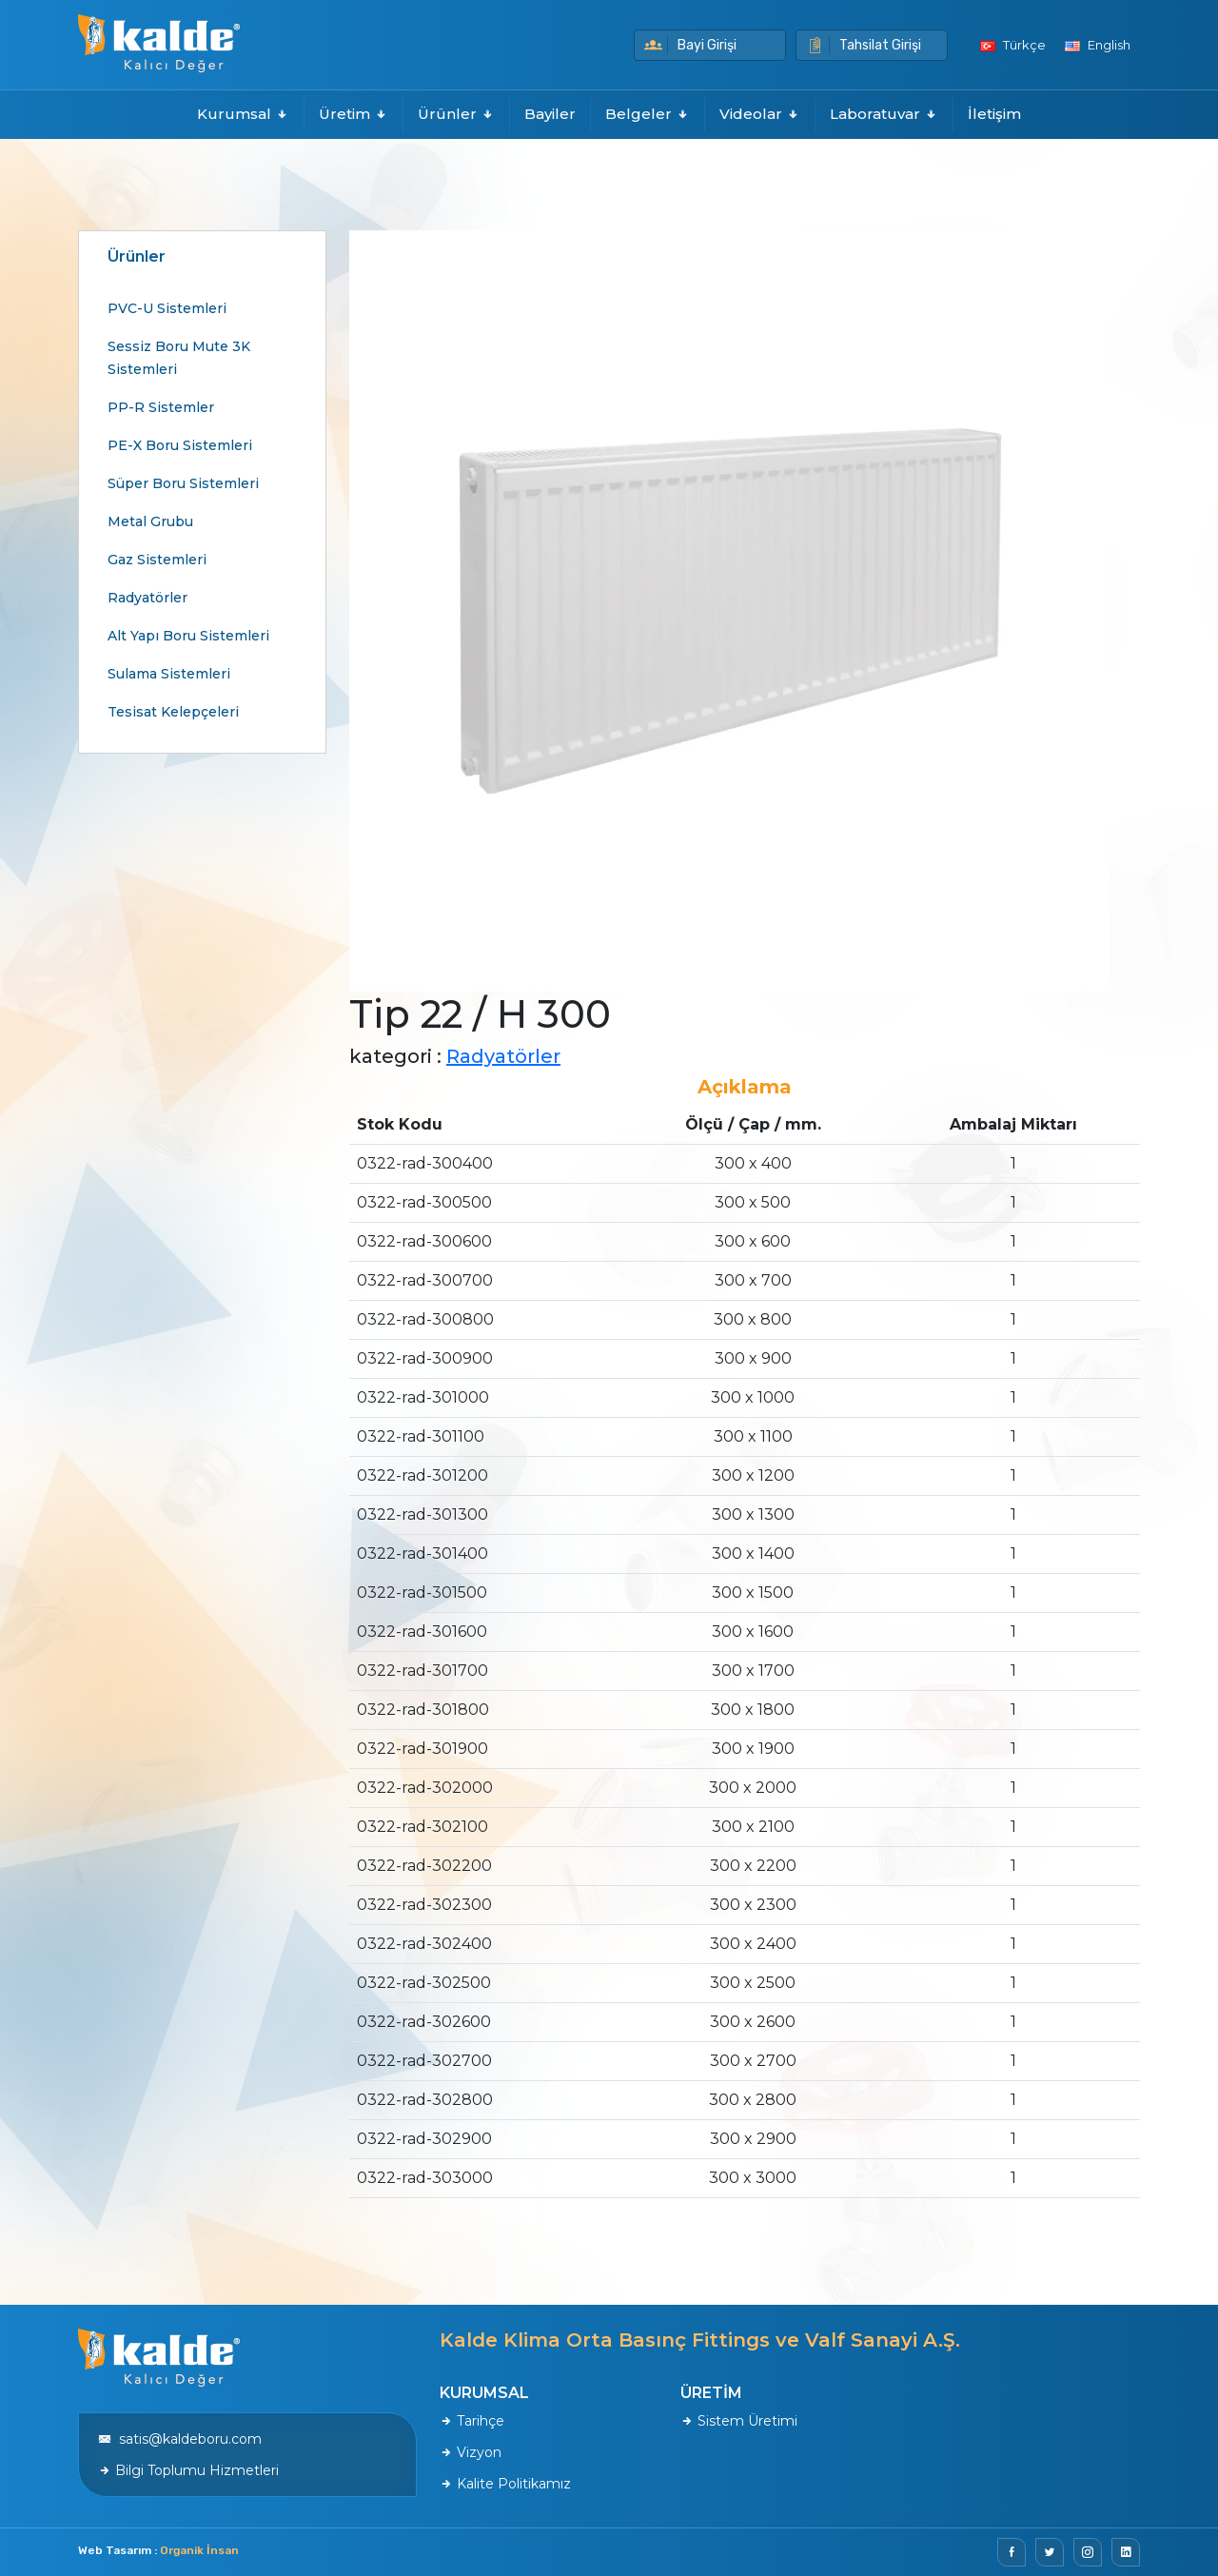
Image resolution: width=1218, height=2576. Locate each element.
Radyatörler (147, 597)
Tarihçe (472, 2420)
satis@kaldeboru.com (180, 2439)
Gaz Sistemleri (157, 559)
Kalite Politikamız (505, 2483)
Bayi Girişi (690, 45)
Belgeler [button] (647, 114)
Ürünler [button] (456, 114)
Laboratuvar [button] (884, 114)
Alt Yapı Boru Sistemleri (188, 635)
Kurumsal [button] (243, 114)
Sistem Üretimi (738, 2420)
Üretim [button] (353, 114)
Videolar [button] (759, 114)
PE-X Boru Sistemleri (180, 445)
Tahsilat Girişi (863, 45)
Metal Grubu (150, 521)
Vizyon (470, 2452)
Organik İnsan (199, 2550)
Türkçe (1013, 44)
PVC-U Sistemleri (167, 308)
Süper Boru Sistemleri (183, 483)
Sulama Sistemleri (169, 673)
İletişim (994, 114)
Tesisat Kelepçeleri (173, 711)
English (1097, 44)
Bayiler (550, 114)
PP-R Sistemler (161, 407)
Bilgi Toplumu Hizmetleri (188, 2470)
